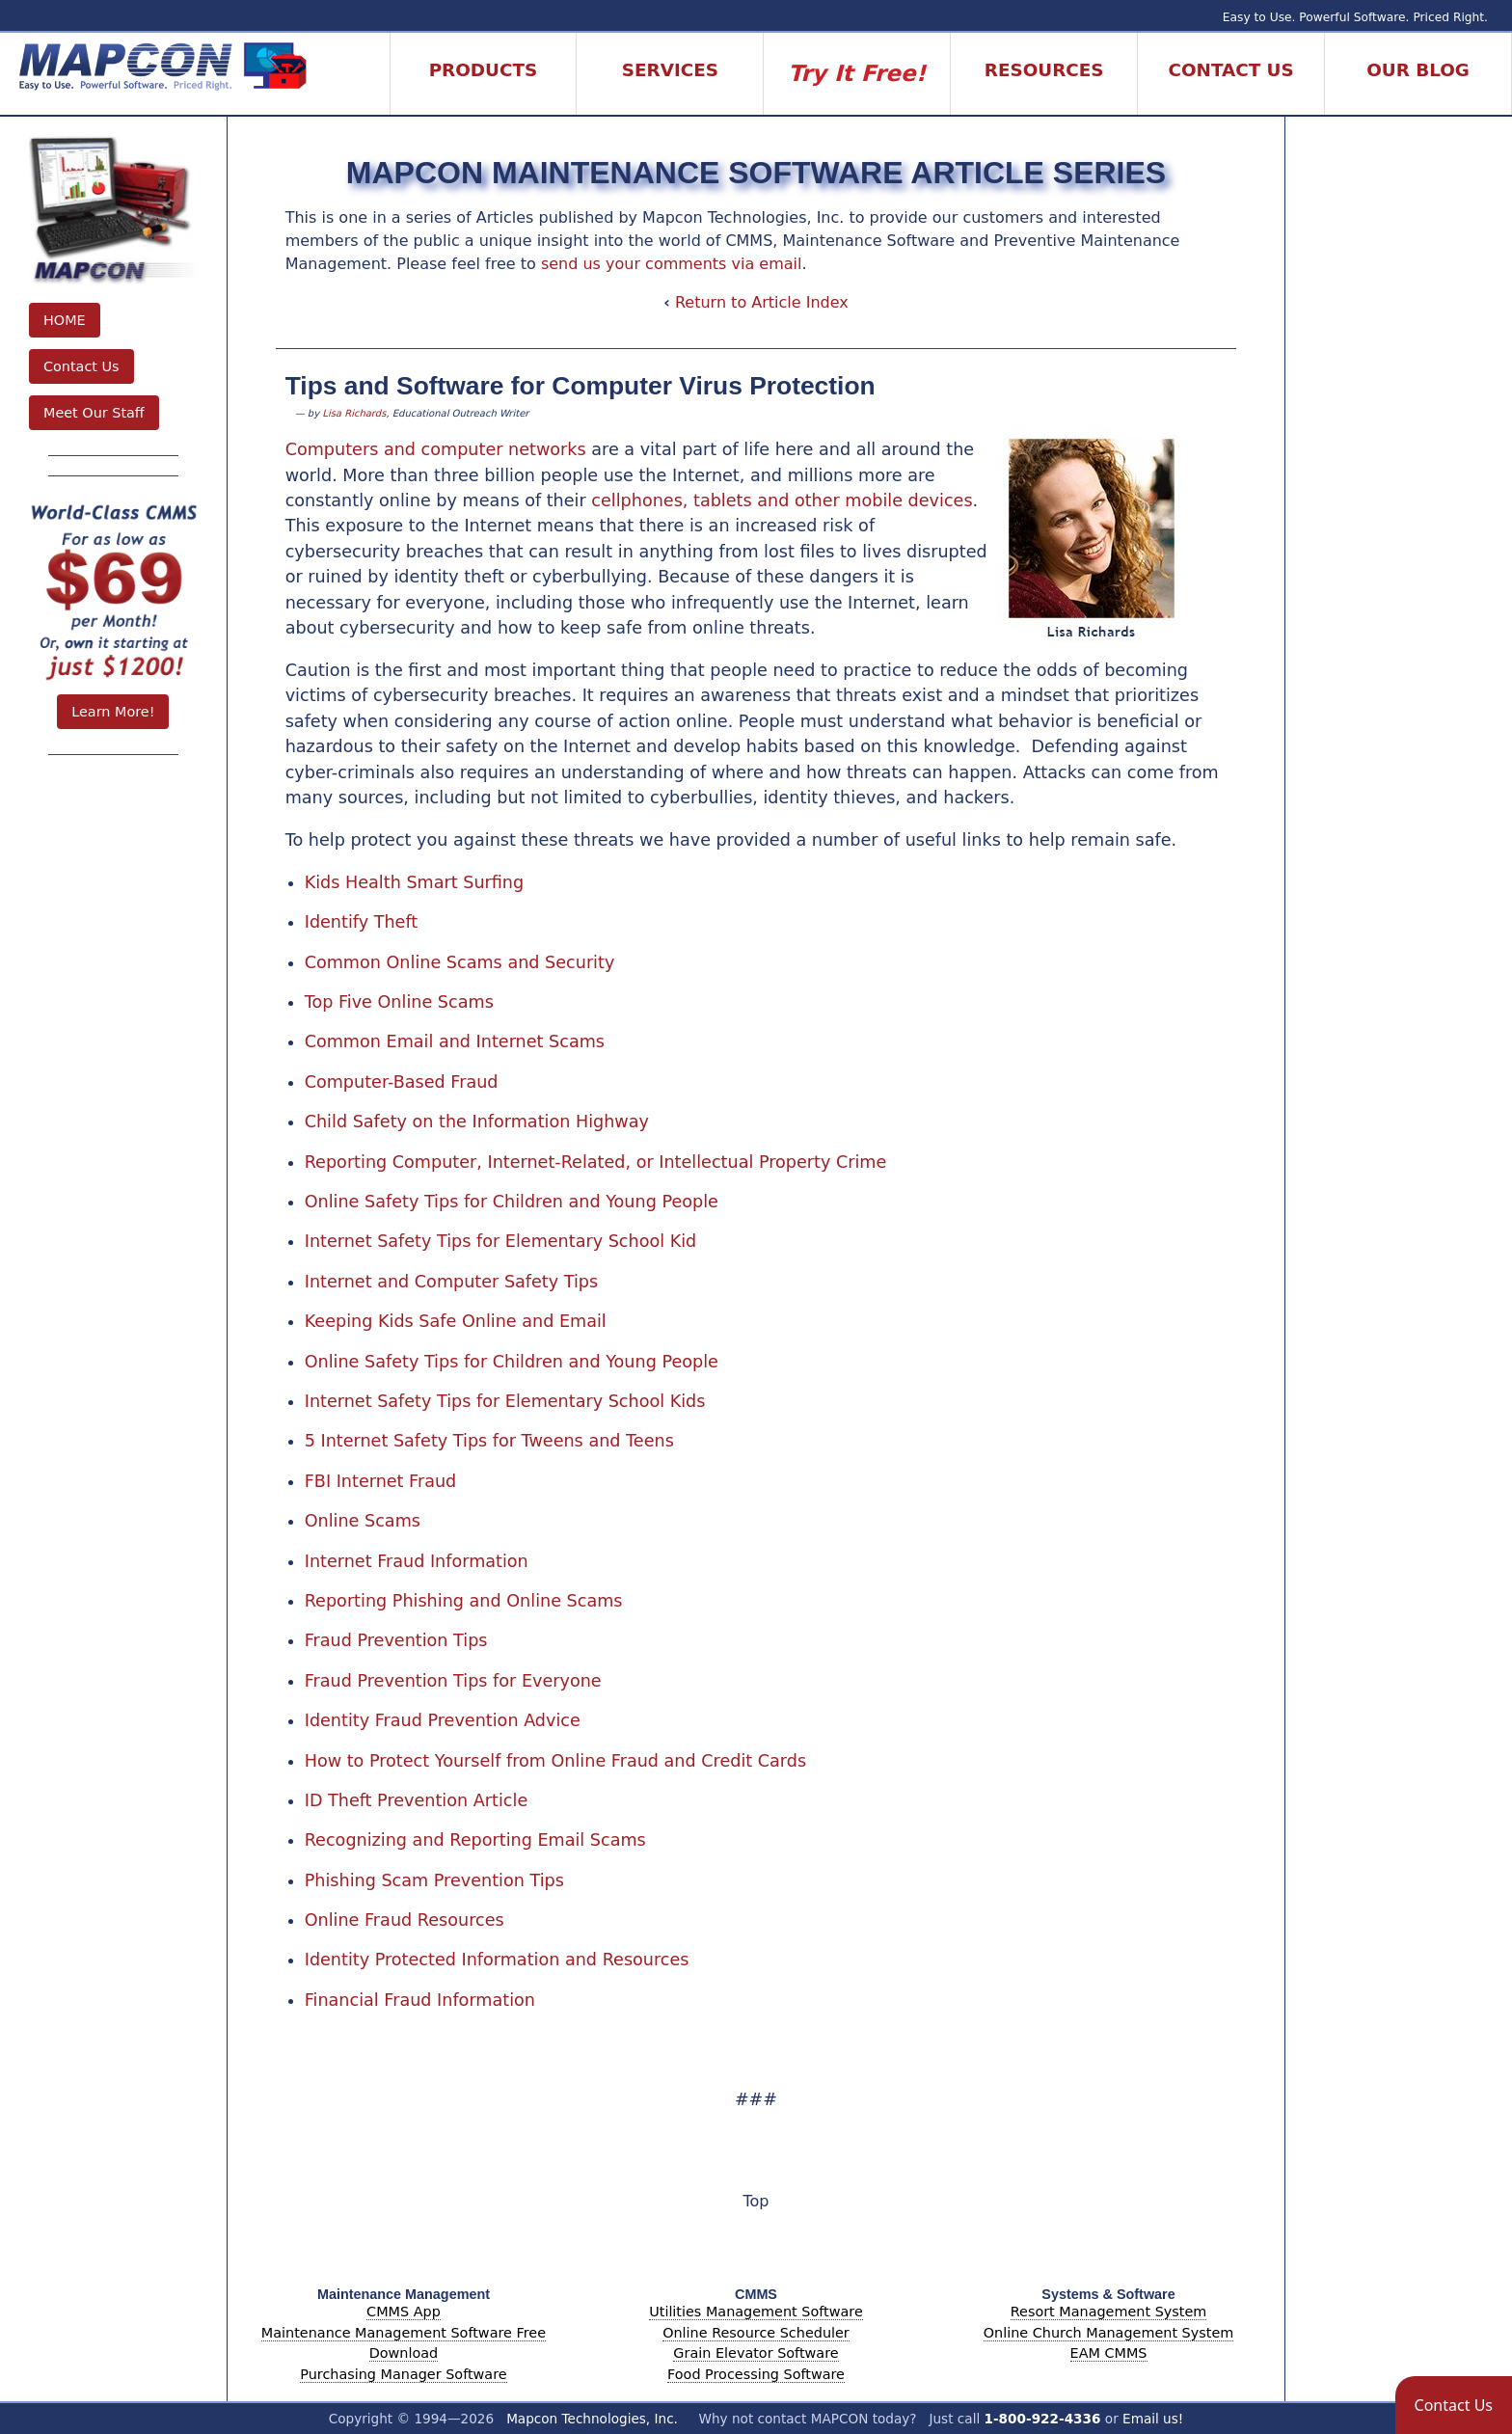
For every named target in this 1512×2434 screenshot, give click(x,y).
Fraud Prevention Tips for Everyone (453, 1680)
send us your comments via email (671, 264)
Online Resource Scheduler (756, 2332)
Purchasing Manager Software (403, 2374)
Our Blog (1418, 70)
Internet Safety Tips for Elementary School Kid (501, 1241)
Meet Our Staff (94, 412)
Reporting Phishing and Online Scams (464, 1600)
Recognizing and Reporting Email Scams (475, 1840)
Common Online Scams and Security (460, 962)
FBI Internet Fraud (381, 1481)
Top (755, 2201)
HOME (64, 320)
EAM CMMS (1109, 2353)
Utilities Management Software (756, 2311)
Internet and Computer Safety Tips (452, 1281)
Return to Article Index (762, 302)
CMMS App (403, 2311)
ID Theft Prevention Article (416, 1800)
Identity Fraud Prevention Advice (442, 1720)
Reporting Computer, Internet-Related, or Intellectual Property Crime (596, 1162)
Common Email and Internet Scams (455, 1041)
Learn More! (112, 711)
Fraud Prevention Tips (396, 1640)
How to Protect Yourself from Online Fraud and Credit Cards (555, 1761)
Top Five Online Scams (399, 1002)
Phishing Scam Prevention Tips (434, 1880)
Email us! (1152, 2418)
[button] (1453, 2405)
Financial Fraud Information (420, 2000)
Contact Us (81, 366)
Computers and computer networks (435, 449)
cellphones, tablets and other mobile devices (781, 500)
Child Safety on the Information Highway (477, 1121)
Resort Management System (1109, 2311)
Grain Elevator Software (755, 2353)
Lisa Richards (354, 413)
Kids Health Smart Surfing (414, 882)
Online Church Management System (1109, 2332)
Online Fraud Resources (404, 1920)
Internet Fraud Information (416, 1561)
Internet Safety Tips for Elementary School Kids (505, 1401)
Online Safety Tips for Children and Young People (511, 1201)
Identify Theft (361, 922)
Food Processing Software (756, 2374)
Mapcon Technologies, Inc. (592, 2418)
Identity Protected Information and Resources (497, 1959)
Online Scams (362, 1520)
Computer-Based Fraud (402, 1082)
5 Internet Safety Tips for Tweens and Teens (489, 1440)
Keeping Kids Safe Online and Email (456, 1321)
